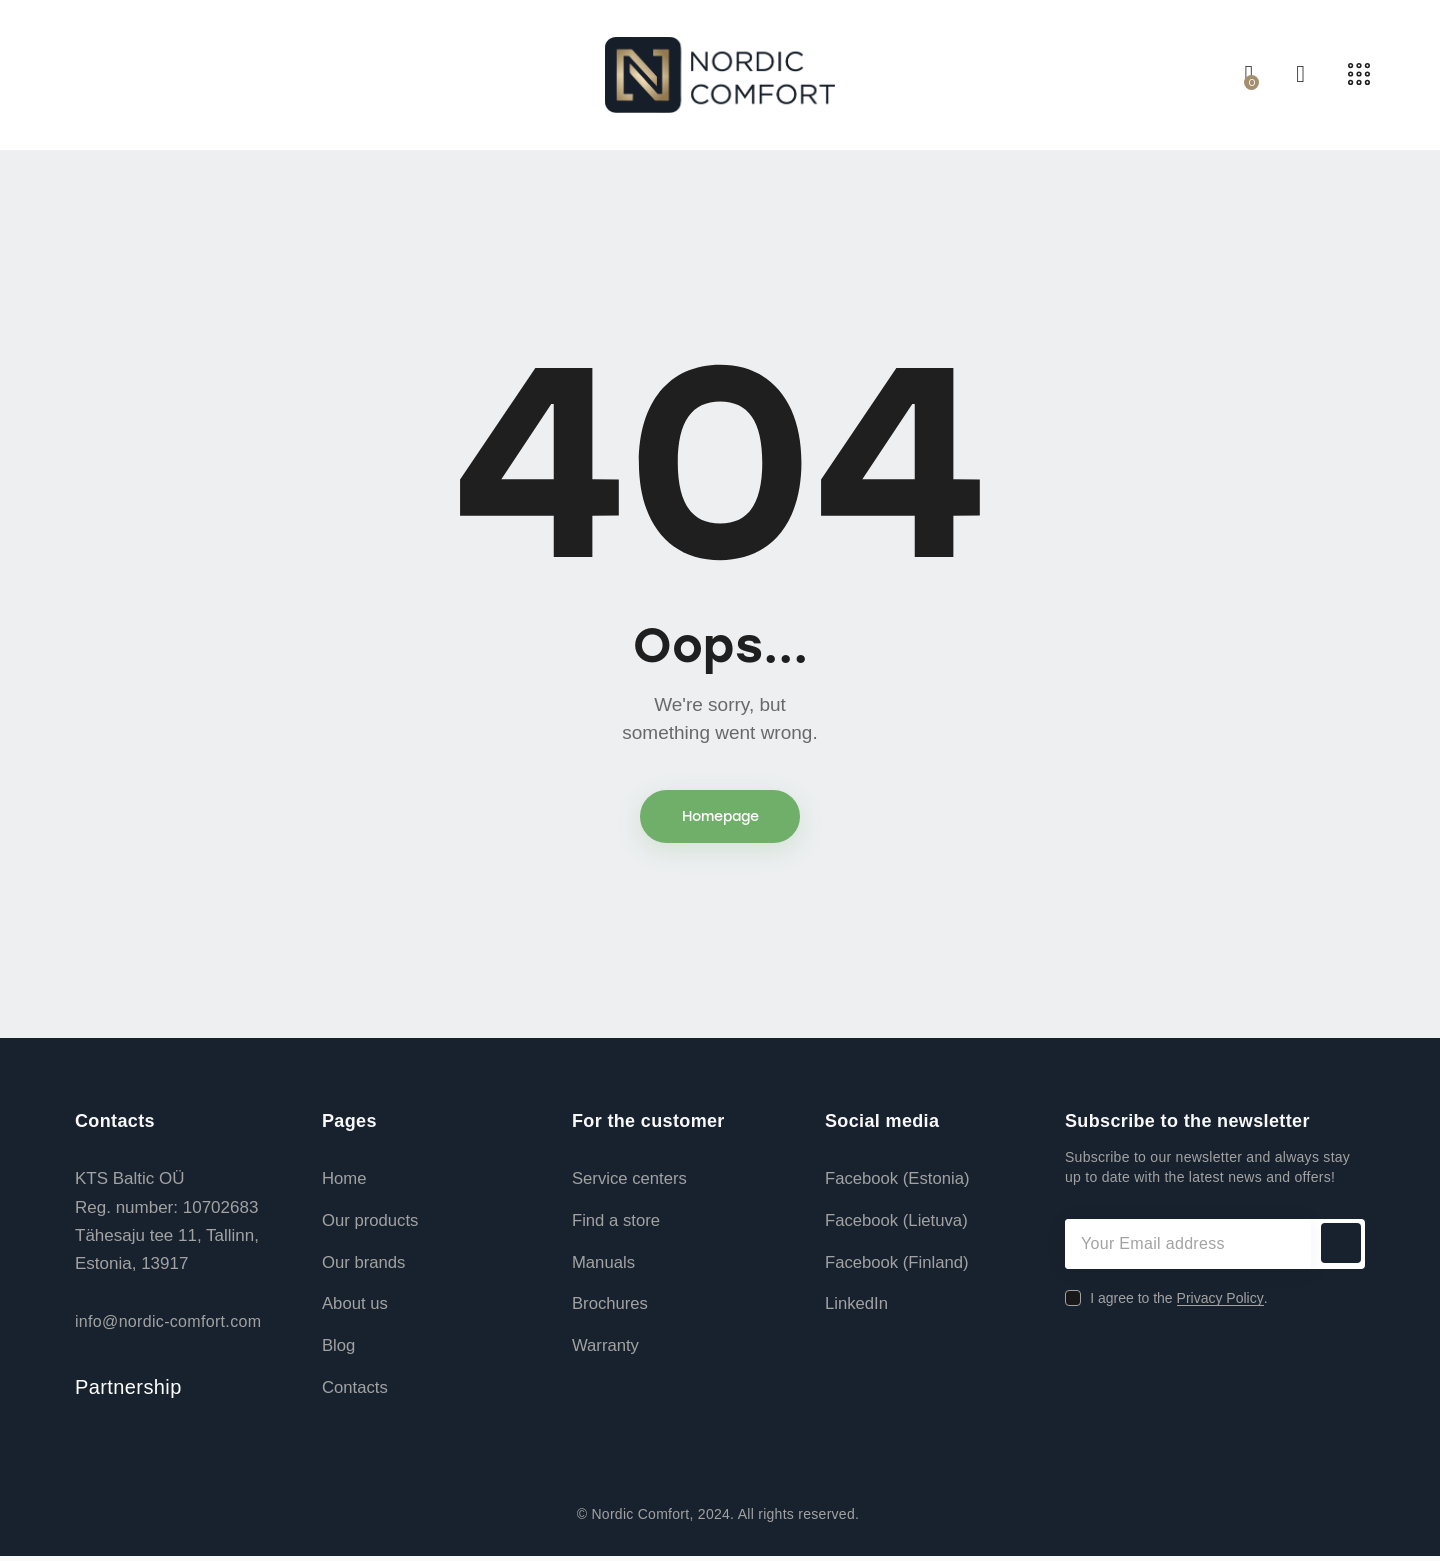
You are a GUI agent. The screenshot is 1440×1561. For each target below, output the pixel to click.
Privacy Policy (1220, 1300)
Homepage (720, 817)
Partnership (128, 1390)
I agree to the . (1178, 1300)
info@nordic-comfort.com (168, 1323)
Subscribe (1340, 1246)
